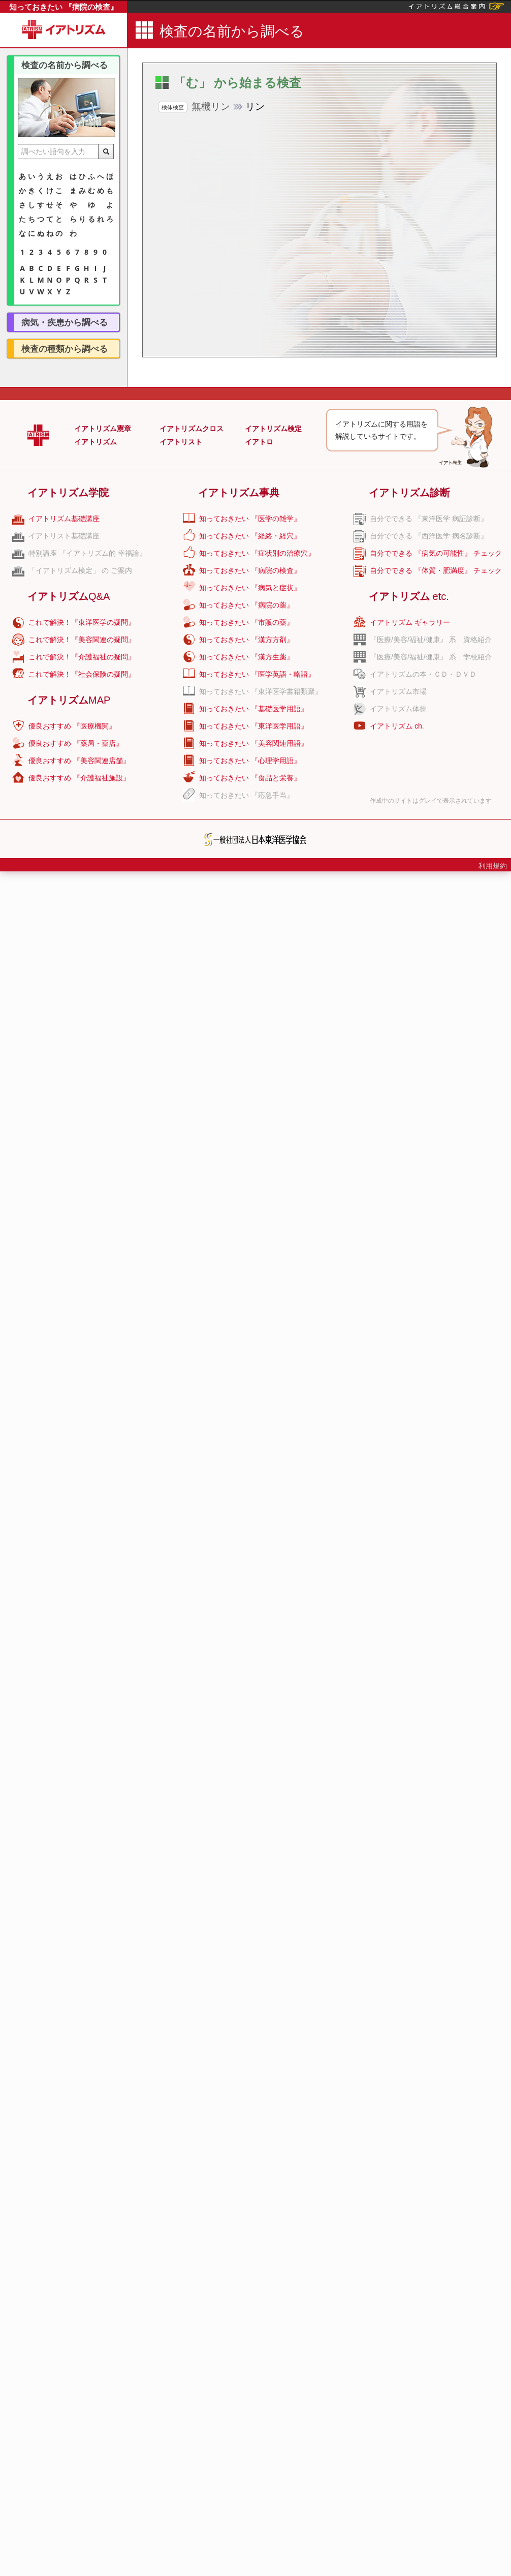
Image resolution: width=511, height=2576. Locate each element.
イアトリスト (180, 442)
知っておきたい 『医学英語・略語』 (257, 674)
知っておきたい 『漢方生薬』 (246, 656)
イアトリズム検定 (273, 429)
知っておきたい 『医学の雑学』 (250, 518)
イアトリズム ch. (397, 726)
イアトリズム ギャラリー (410, 622)
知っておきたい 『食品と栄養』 (250, 777)
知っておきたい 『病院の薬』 (246, 605)
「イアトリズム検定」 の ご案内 (80, 570)
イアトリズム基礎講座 (64, 518)
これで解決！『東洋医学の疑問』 (81, 622)
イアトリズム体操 (398, 708)
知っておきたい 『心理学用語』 (250, 760)
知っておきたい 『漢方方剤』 (246, 639)
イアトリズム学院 (68, 492)
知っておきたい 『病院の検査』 (63, 7)
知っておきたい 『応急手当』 (246, 795)
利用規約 (492, 866)
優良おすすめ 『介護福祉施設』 (79, 777)
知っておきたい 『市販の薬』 (246, 622)
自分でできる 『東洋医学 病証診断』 (429, 518)
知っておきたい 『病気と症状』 (250, 587)
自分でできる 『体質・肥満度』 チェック (436, 570)
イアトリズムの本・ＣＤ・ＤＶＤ (423, 674)
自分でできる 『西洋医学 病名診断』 (429, 535)
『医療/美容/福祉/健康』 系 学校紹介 (431, 656)
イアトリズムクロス (191, 429)
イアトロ (259, 442)
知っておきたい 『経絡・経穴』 (250, 535)
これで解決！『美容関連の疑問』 (81, 639)
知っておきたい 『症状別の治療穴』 (257, 553)
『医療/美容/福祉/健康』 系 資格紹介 (431, 639)
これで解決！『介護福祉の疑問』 (81, 656)
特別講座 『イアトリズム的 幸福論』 (87, 553)
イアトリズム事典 (238, 492)
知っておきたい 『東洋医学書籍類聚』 (260, 691)
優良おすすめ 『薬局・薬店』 (75, 743)
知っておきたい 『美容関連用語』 (253, 743)
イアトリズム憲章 (102, 429)
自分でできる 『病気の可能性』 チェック (436, 553)
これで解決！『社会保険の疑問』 (81, 674)
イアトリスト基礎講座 (64, 535)
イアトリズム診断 (409, 492)
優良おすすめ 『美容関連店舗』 (79, 760)
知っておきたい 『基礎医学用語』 (253, 708)
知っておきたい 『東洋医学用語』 (253, 726)
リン (211, 106)
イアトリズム (95, 442)
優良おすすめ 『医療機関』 (72, 726)
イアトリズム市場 (398, 691)
